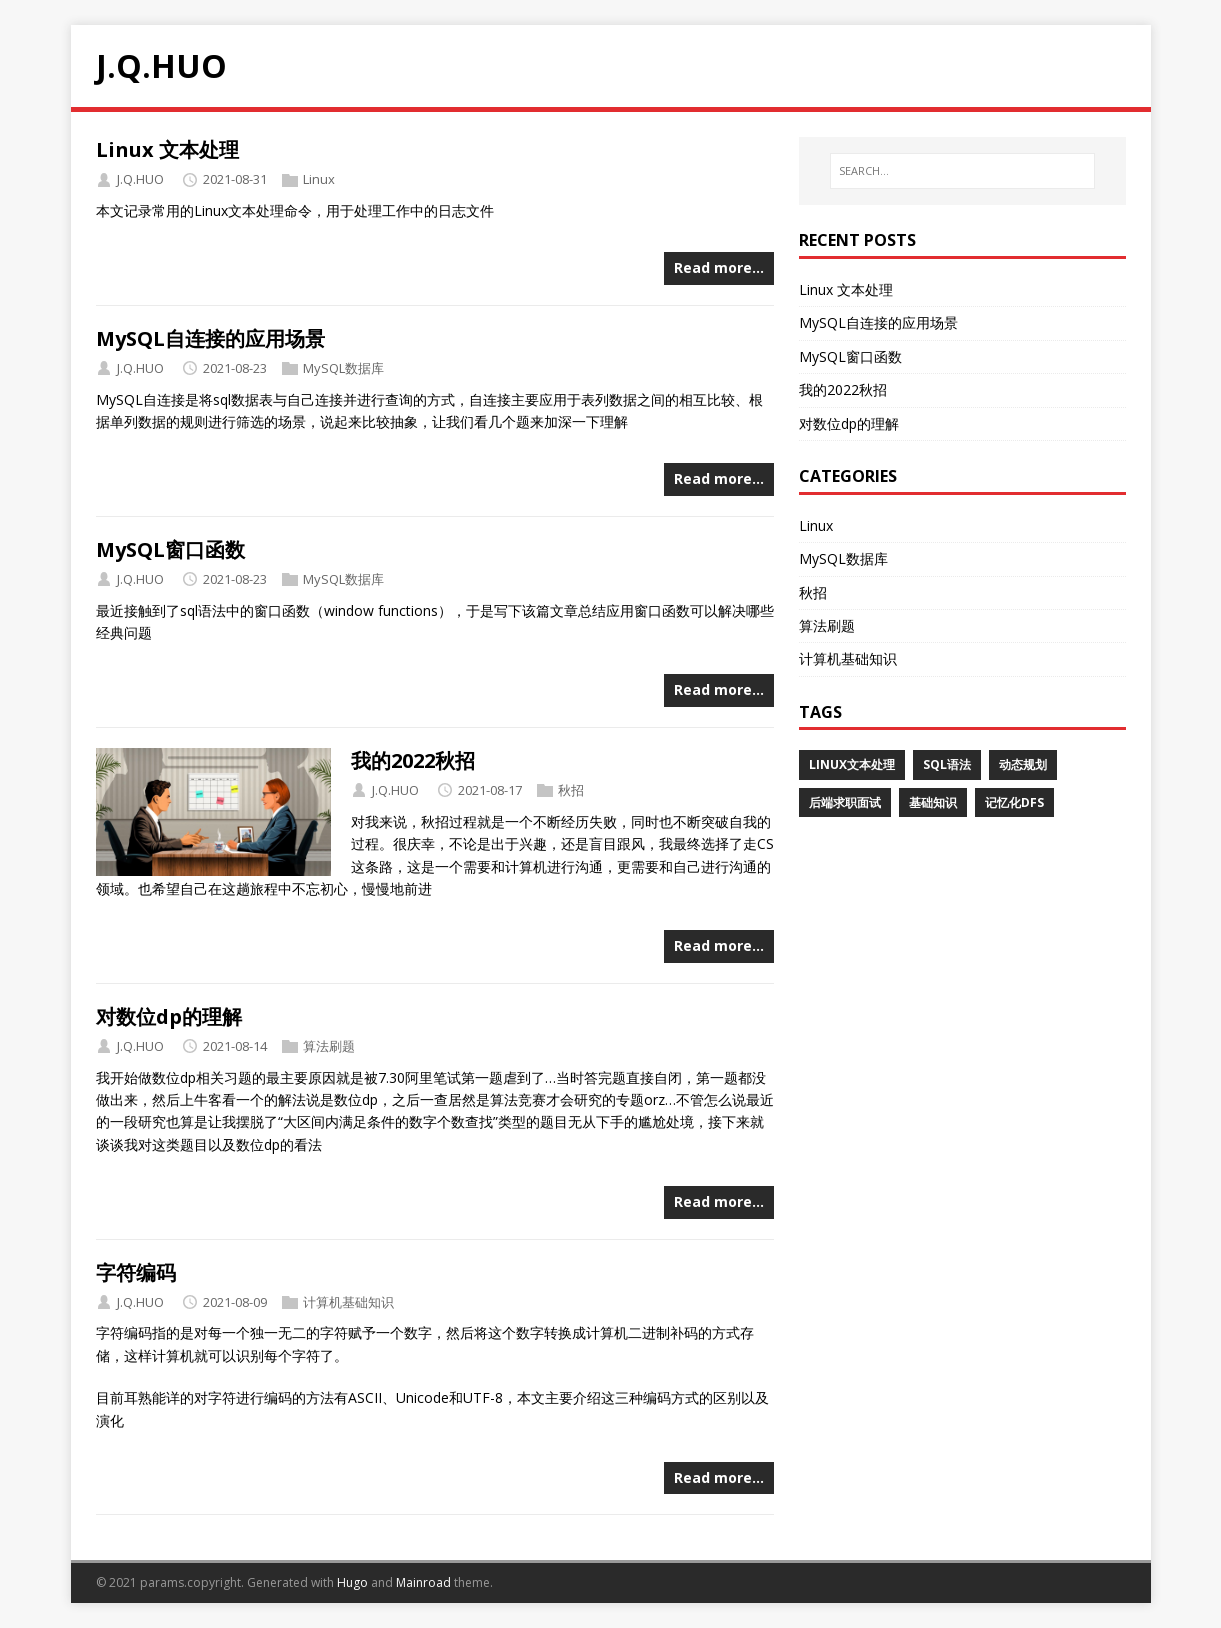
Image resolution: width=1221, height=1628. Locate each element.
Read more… (719, 267)
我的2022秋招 (413, 760)
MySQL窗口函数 (170, 549)
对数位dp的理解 (169, 1016)
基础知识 (933, 802)
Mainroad (423, 1582)
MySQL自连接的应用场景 (210, 338)
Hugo (352, 1582)
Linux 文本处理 (167, 149)
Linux (319, 179)
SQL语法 (947, 764)
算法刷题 (329, 1046)
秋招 (571, 790)
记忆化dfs (1014, 802)
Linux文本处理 (852, 764)
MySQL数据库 (343, 368)
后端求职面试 (845, 802)
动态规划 (1023, 764)
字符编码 (136, 1272)
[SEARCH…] (962, 171)
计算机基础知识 (348, 1302)
